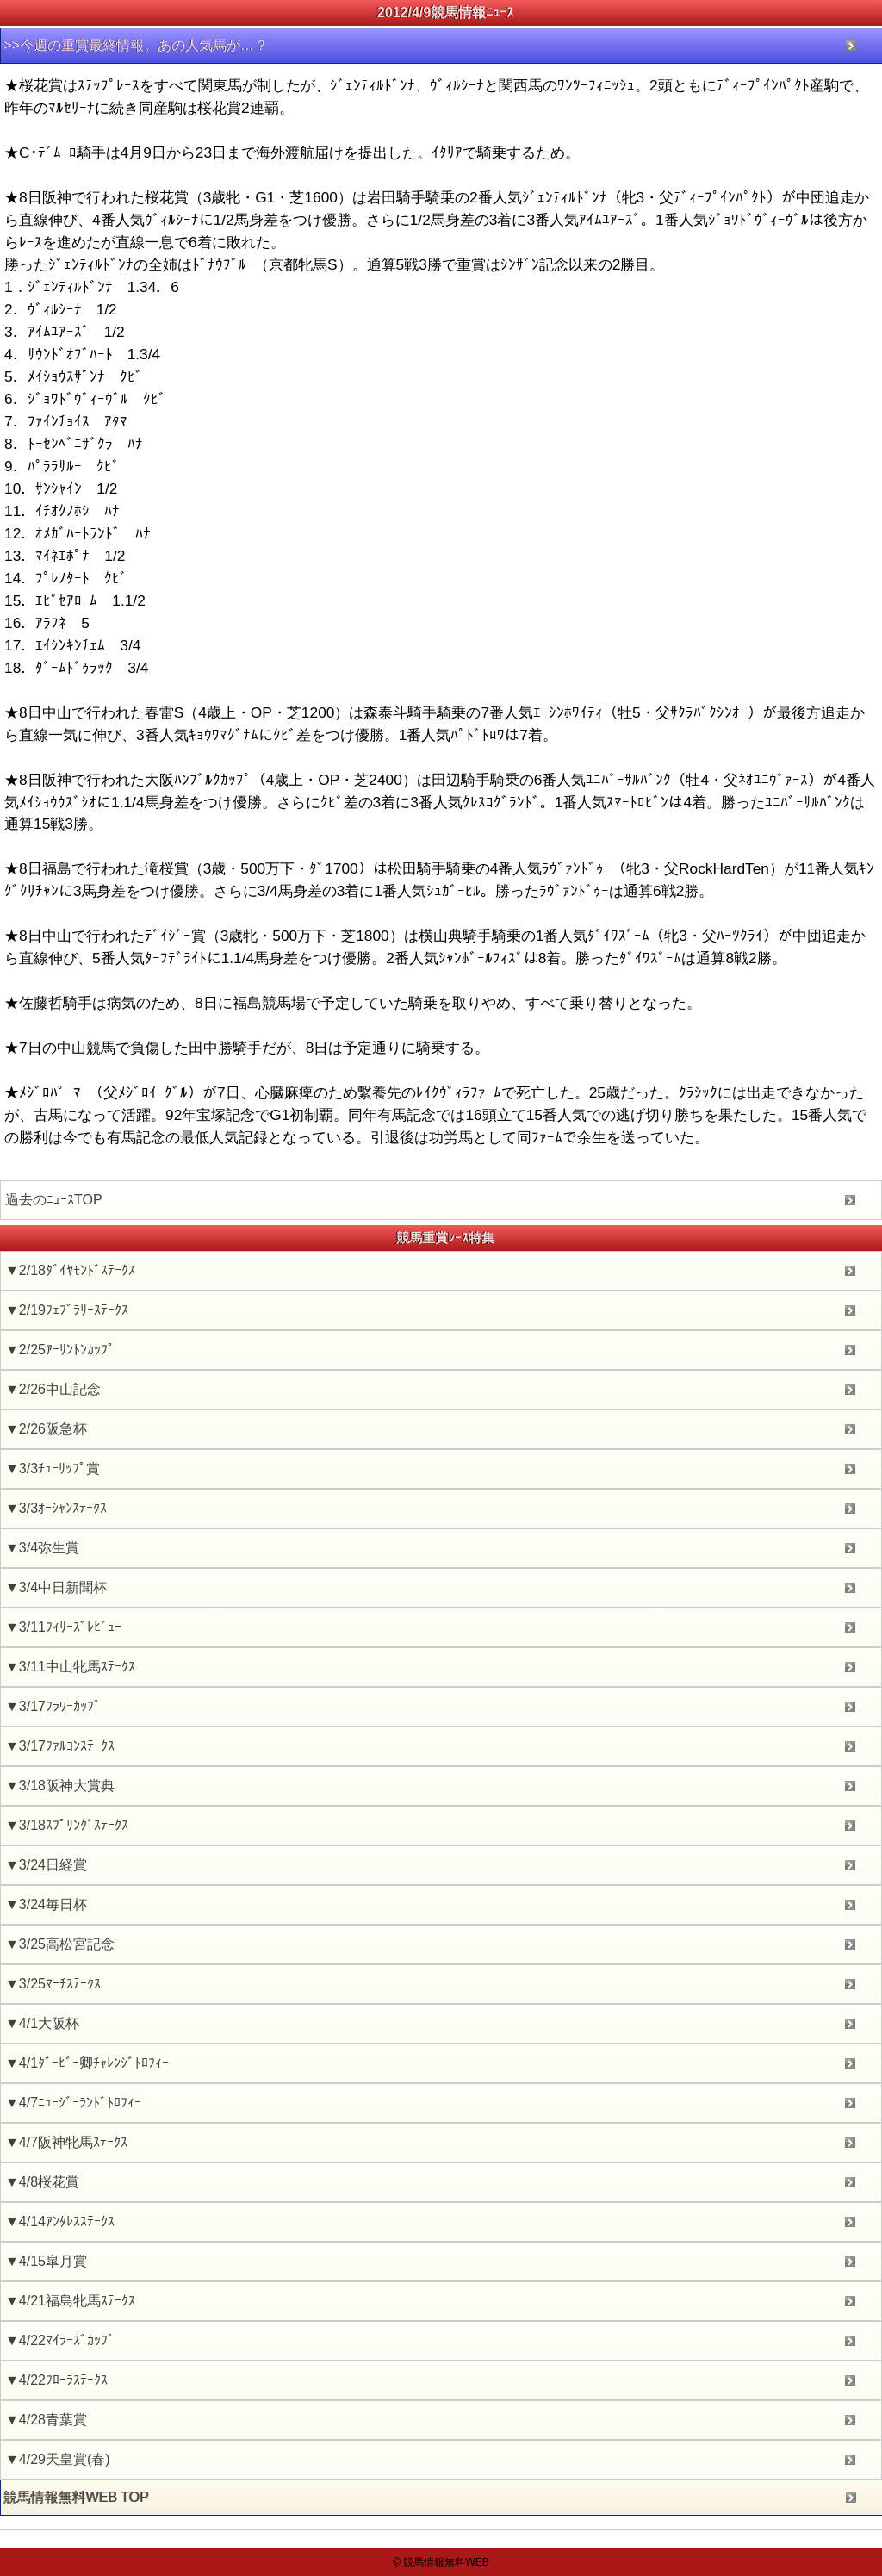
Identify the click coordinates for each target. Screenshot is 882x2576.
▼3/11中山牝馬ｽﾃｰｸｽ (70, 1666)
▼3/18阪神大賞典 (60, 1785)
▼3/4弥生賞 (42, 1547)
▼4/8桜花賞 (42, 2182)
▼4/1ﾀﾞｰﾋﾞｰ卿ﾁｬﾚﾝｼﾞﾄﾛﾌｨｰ (87, 2063)
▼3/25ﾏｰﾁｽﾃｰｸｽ (53, 1983)
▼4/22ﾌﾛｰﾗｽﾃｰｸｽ (56, 2380)
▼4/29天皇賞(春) (57, 2459)
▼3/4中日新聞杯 (56, 1587)
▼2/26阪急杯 (46, 1429)
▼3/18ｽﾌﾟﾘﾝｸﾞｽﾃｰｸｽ (66, 1825)
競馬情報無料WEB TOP (76, 2497)
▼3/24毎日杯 (46, 1904)
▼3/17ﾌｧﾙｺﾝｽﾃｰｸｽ (60, 1746)
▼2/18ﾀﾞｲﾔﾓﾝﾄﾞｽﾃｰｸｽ (70, 1270)
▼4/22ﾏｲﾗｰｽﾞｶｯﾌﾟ (60, 2340)
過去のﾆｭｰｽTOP (53, 1199)
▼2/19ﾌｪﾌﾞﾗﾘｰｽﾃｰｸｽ (66, 1310)
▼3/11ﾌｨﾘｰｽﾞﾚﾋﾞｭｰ (63, 1627)
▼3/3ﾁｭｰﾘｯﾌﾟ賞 (52, 1468)
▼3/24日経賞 (46, 1864)
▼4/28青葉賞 (46, 2419)
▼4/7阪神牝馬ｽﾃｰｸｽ (66, 2142)
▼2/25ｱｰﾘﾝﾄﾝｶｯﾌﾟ (60, 1349)
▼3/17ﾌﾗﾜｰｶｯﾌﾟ (53, 1706)
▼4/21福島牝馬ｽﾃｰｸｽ (70, 2300)
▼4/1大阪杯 (42, 2023)
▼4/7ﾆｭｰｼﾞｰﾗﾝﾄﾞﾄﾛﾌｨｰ (73, 2102)
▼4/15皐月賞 (46, 2261)
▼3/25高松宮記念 (60, 1944)
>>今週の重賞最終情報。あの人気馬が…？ (135, 45)
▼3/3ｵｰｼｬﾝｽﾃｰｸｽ (56, 1508)
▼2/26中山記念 (53, 1389)
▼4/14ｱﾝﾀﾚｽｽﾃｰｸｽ (60, 2221)
